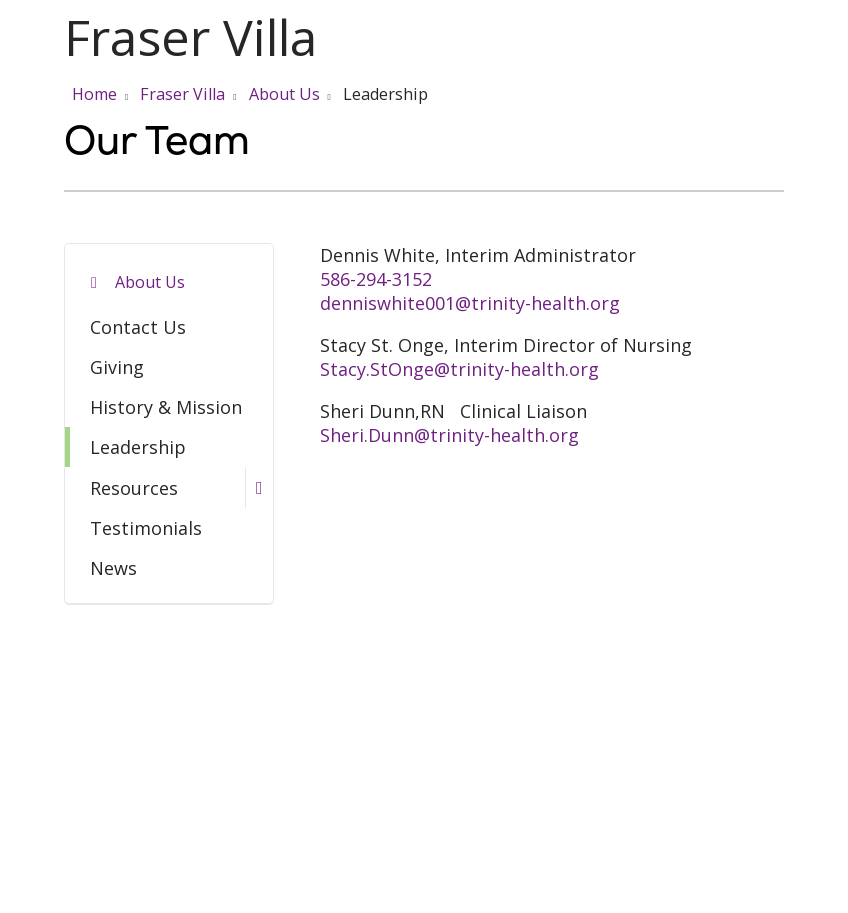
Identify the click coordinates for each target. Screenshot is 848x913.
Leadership (138, 447)
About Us (150, 282)
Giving (117, 367)
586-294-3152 (376, 279)
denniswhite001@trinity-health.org (470, 303)
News (113, 568)
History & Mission (166, 407)
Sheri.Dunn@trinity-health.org (449, 435)
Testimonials (146, 528)
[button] (780, 37)
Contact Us (138, 327)
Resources (134, 488)
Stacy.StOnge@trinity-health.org (459, 369)
